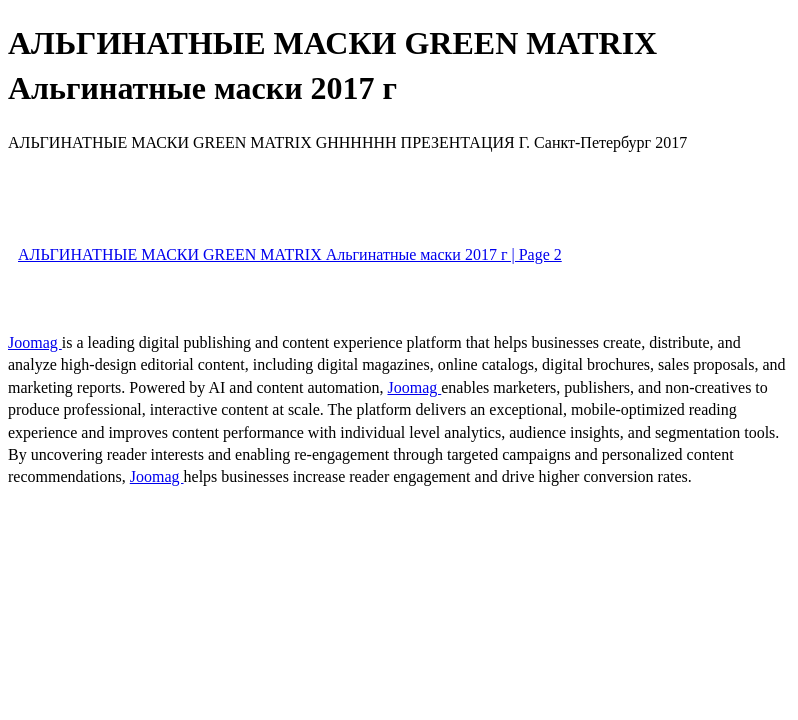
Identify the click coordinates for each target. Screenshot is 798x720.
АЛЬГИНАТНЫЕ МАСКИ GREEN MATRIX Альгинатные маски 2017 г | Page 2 (290, 254)
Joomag (35, 342)
